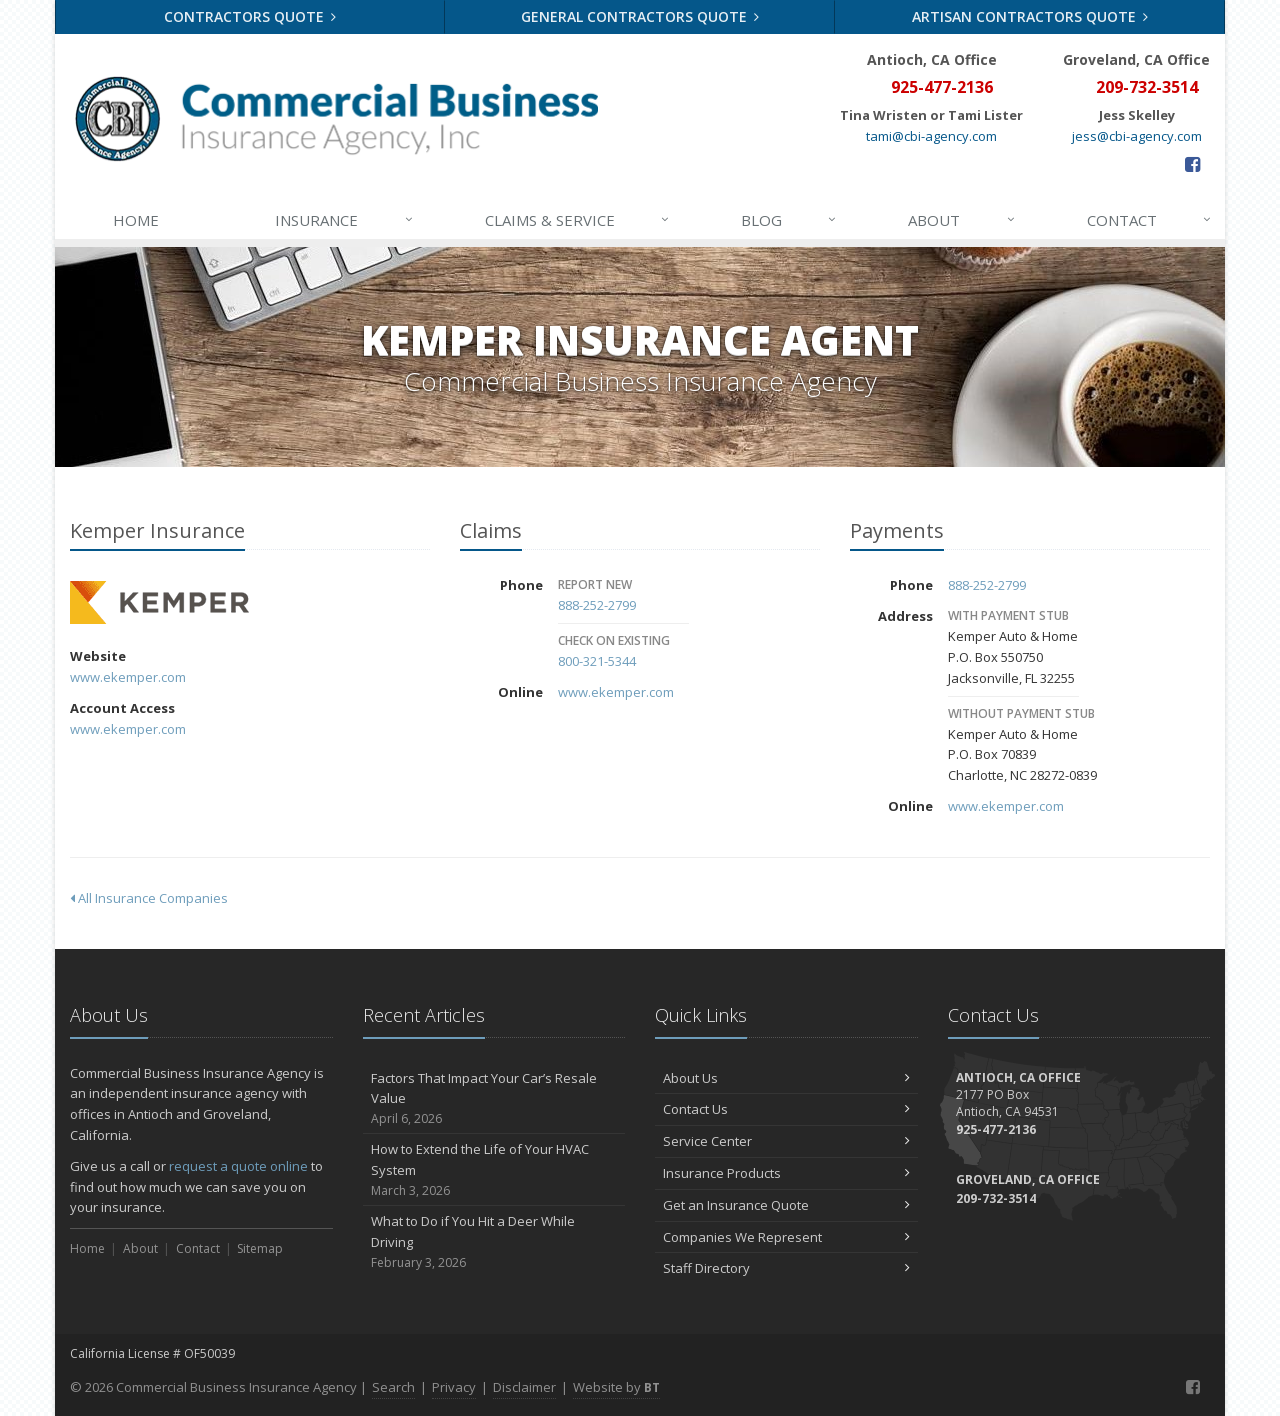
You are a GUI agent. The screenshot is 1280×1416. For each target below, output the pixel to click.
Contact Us (786, 1109)
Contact (1150, 220)
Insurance (344, 220)
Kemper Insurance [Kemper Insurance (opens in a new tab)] (159, 602)
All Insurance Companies (149, 898)
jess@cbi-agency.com (1137, 136)
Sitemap (260, 1248)
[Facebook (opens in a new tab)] (1192, 164)
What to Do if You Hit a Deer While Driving (494, 1242)
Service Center (786, 1141)
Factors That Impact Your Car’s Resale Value (494, 1099)
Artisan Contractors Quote (1030, 16)
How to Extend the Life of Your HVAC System (494, 1170)
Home (136, 220)
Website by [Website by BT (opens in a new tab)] (616, 1387)
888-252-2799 (597, 605)
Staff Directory (786, 1268)
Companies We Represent (786, 1237)
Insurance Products (786, 1173)
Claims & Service (578, 220)
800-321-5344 (597, 661)
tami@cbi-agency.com (931, 136)
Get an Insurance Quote (786, 1205)
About (962, 220)
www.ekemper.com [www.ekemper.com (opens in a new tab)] (128, 677)
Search (393, 1387)
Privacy (454, 1387)
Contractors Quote (250, 16)
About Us (786, 1078)
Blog (789, 220)
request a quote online (238, 1166)
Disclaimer (524, 1387)
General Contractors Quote (640, 16)
